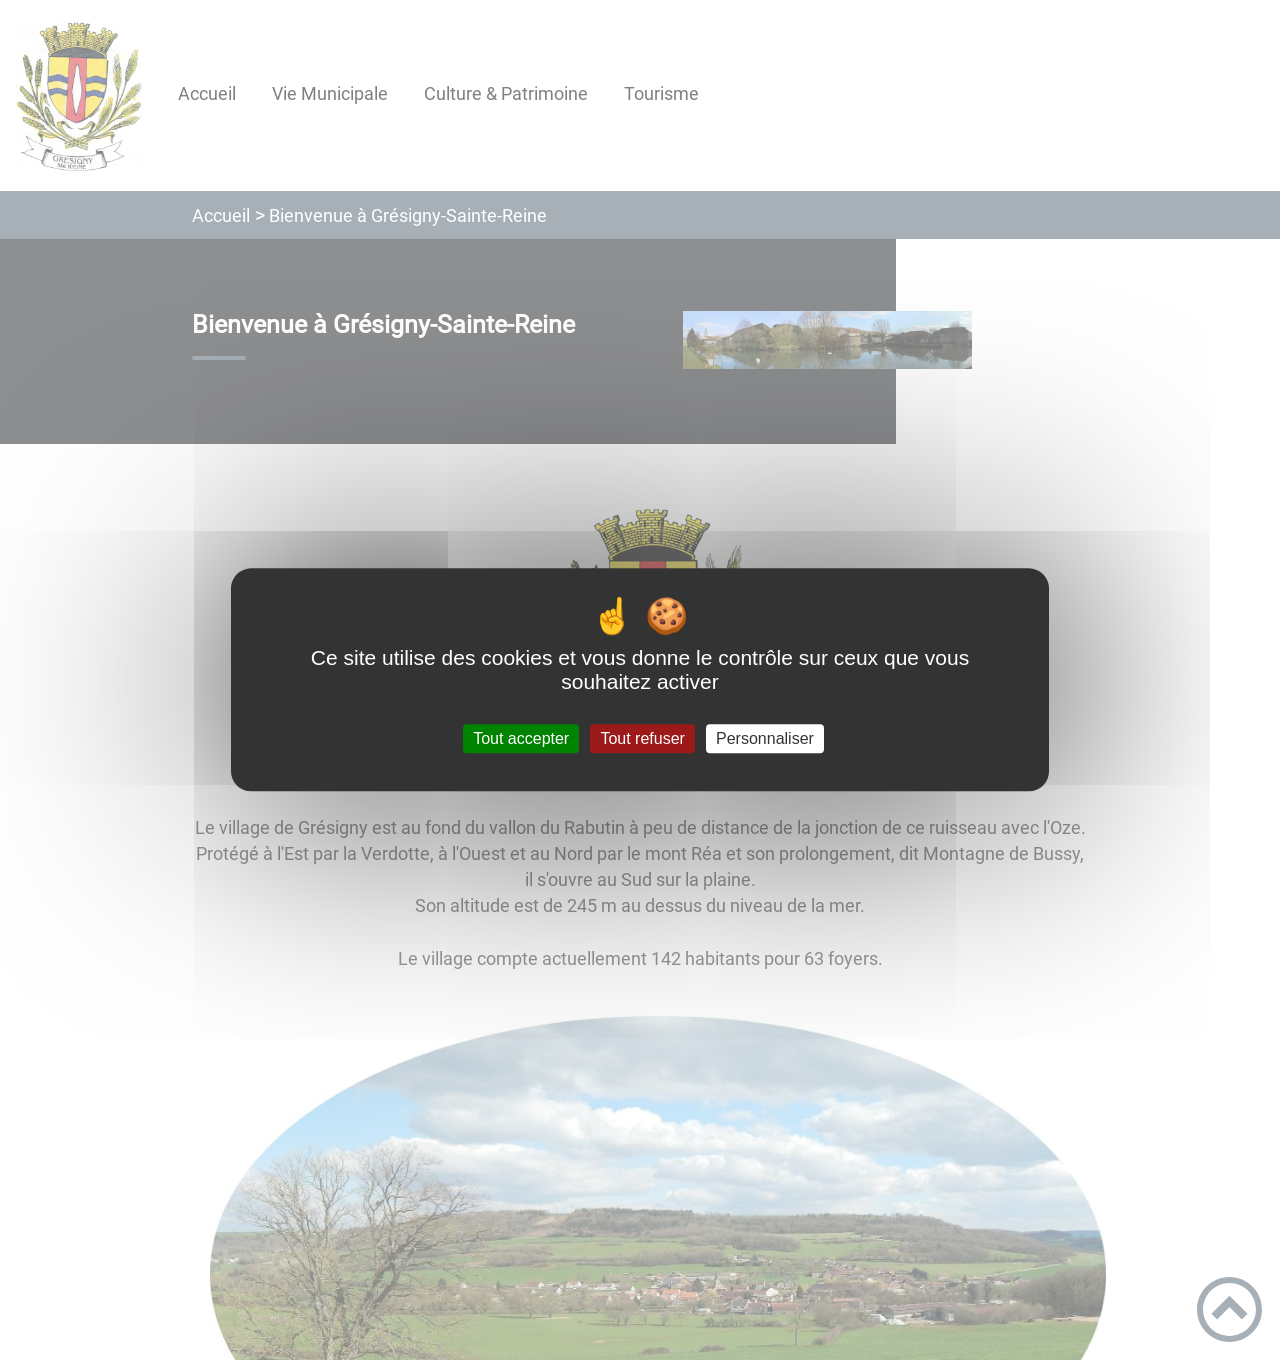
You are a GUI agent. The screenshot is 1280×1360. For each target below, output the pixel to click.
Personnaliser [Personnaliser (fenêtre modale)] (765, 738)
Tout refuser (642, 738)
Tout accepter (521, 738)
